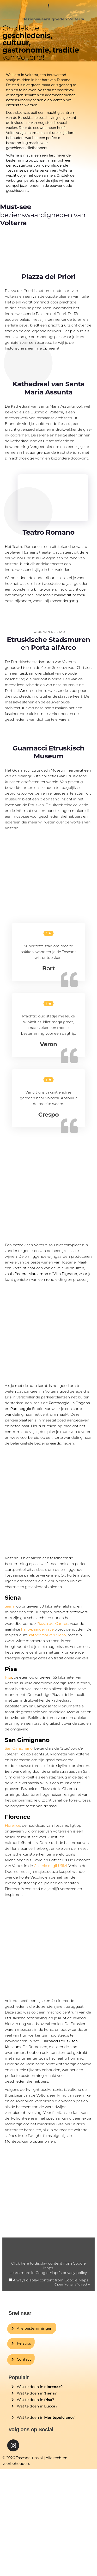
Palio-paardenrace (37, 1629)
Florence (12, 1825)
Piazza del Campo (52, 1623)
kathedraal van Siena (47, 1635)
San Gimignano (18, 1748)
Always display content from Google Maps (50, 2280)
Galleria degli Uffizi (50, 1865)
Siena (10, 1606)
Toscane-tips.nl (29, 2457)
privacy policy (75, 2272)
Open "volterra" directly (72, 2284)
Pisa (8, 1677)
